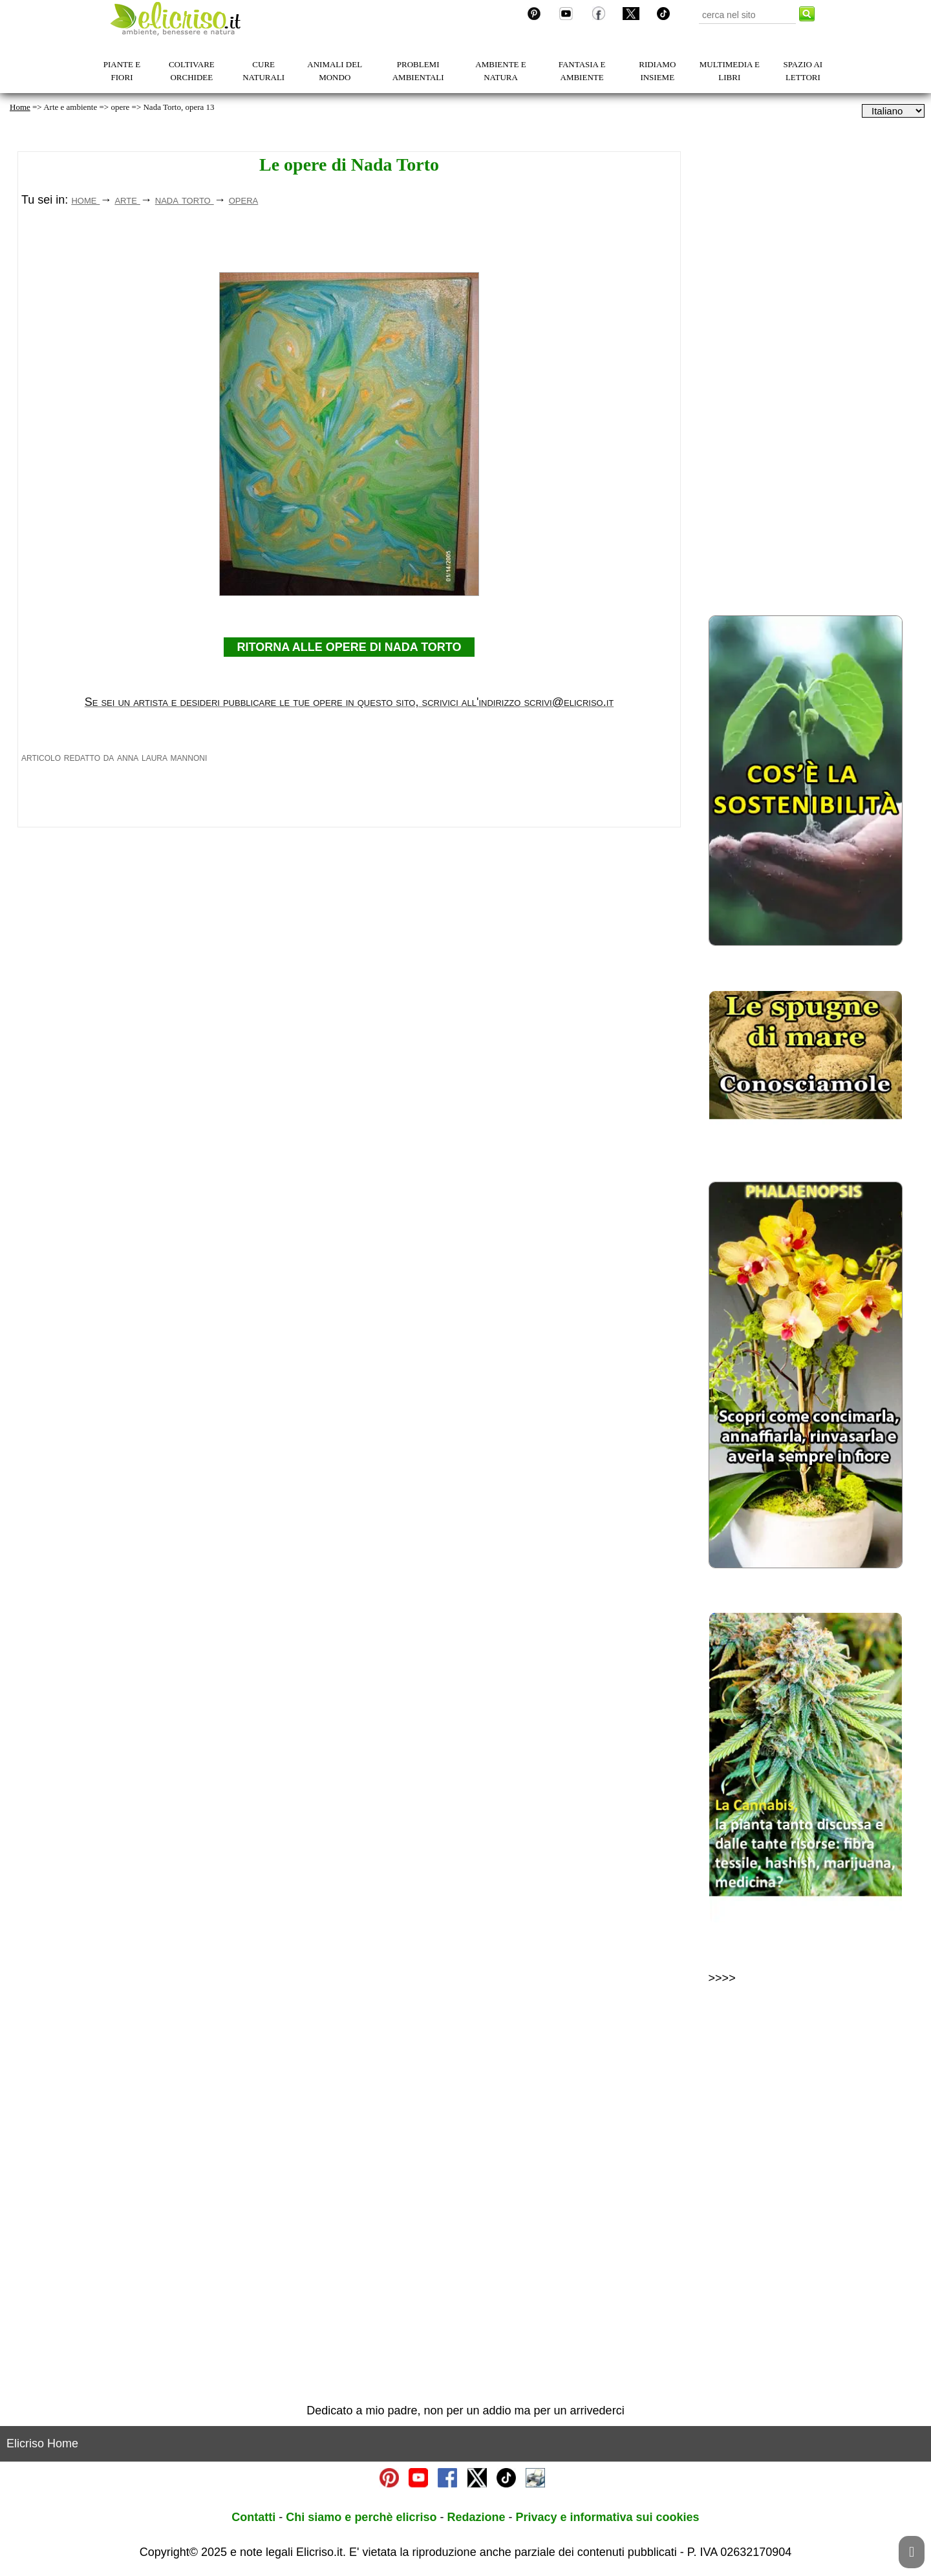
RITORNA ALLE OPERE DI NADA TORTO (349, 828)
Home (20, 107)
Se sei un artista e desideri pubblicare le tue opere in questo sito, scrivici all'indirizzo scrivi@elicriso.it (349, 883)
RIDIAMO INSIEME (657, 70)
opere (120, 107)
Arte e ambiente (70, 107)
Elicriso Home (42, 2443)
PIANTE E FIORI (121, 70)
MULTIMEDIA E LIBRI (730, 70)
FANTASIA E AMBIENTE (582, 70)
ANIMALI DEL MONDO (334, 70)
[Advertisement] (349, 340)
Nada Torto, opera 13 (178, 107)
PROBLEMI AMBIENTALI (418, 70)
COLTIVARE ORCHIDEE (192, 70)
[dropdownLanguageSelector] (893, 111)
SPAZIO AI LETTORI (803, 70)
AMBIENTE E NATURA (500, 70)
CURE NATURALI (263, 70)
